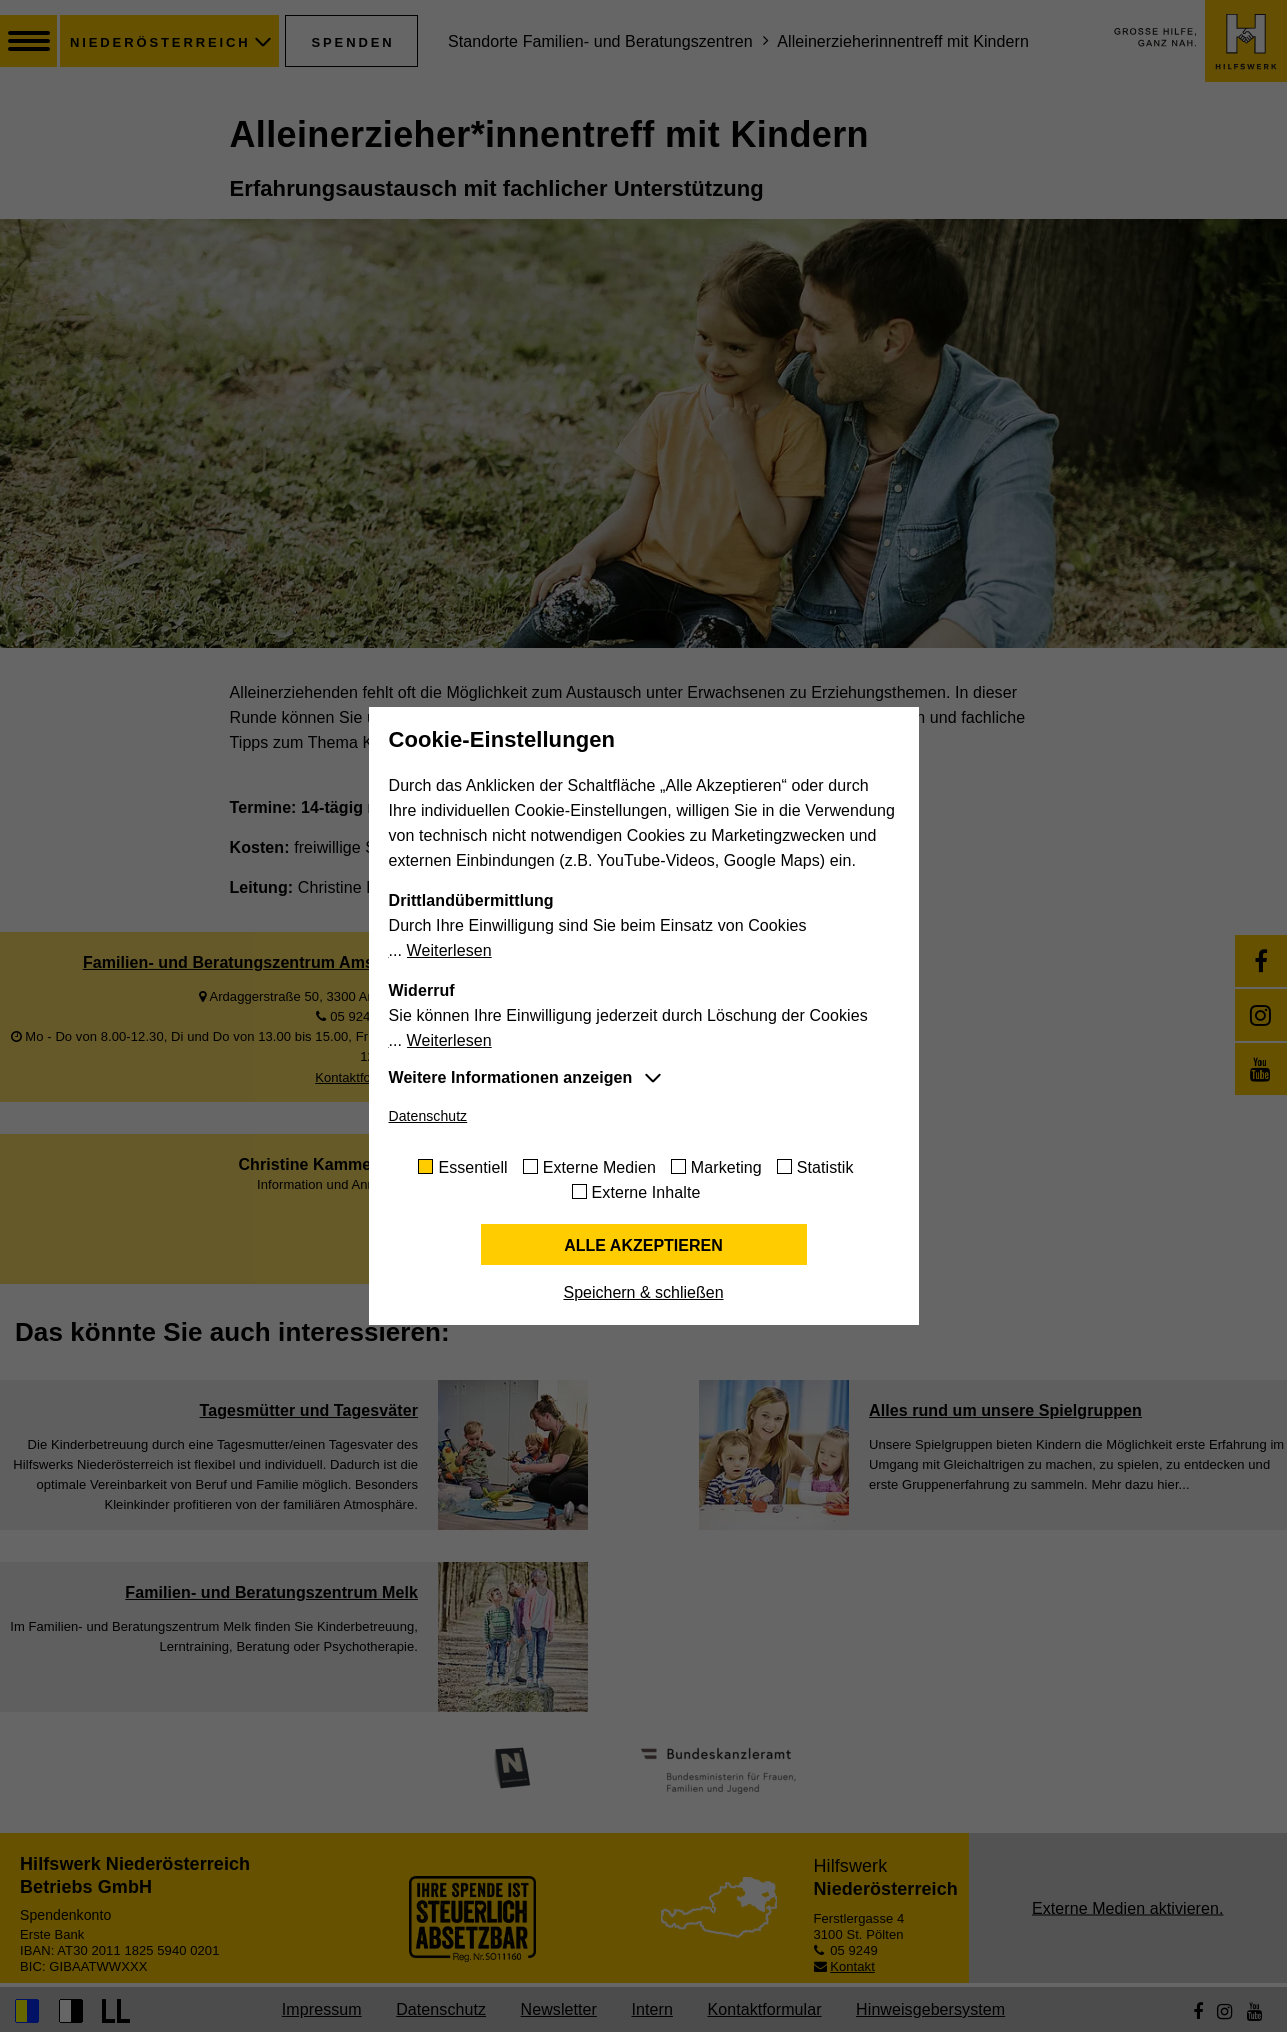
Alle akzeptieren (643, 1245)
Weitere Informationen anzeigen (511, 1077)
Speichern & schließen (643, 1292)
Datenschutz (428, 1116)
